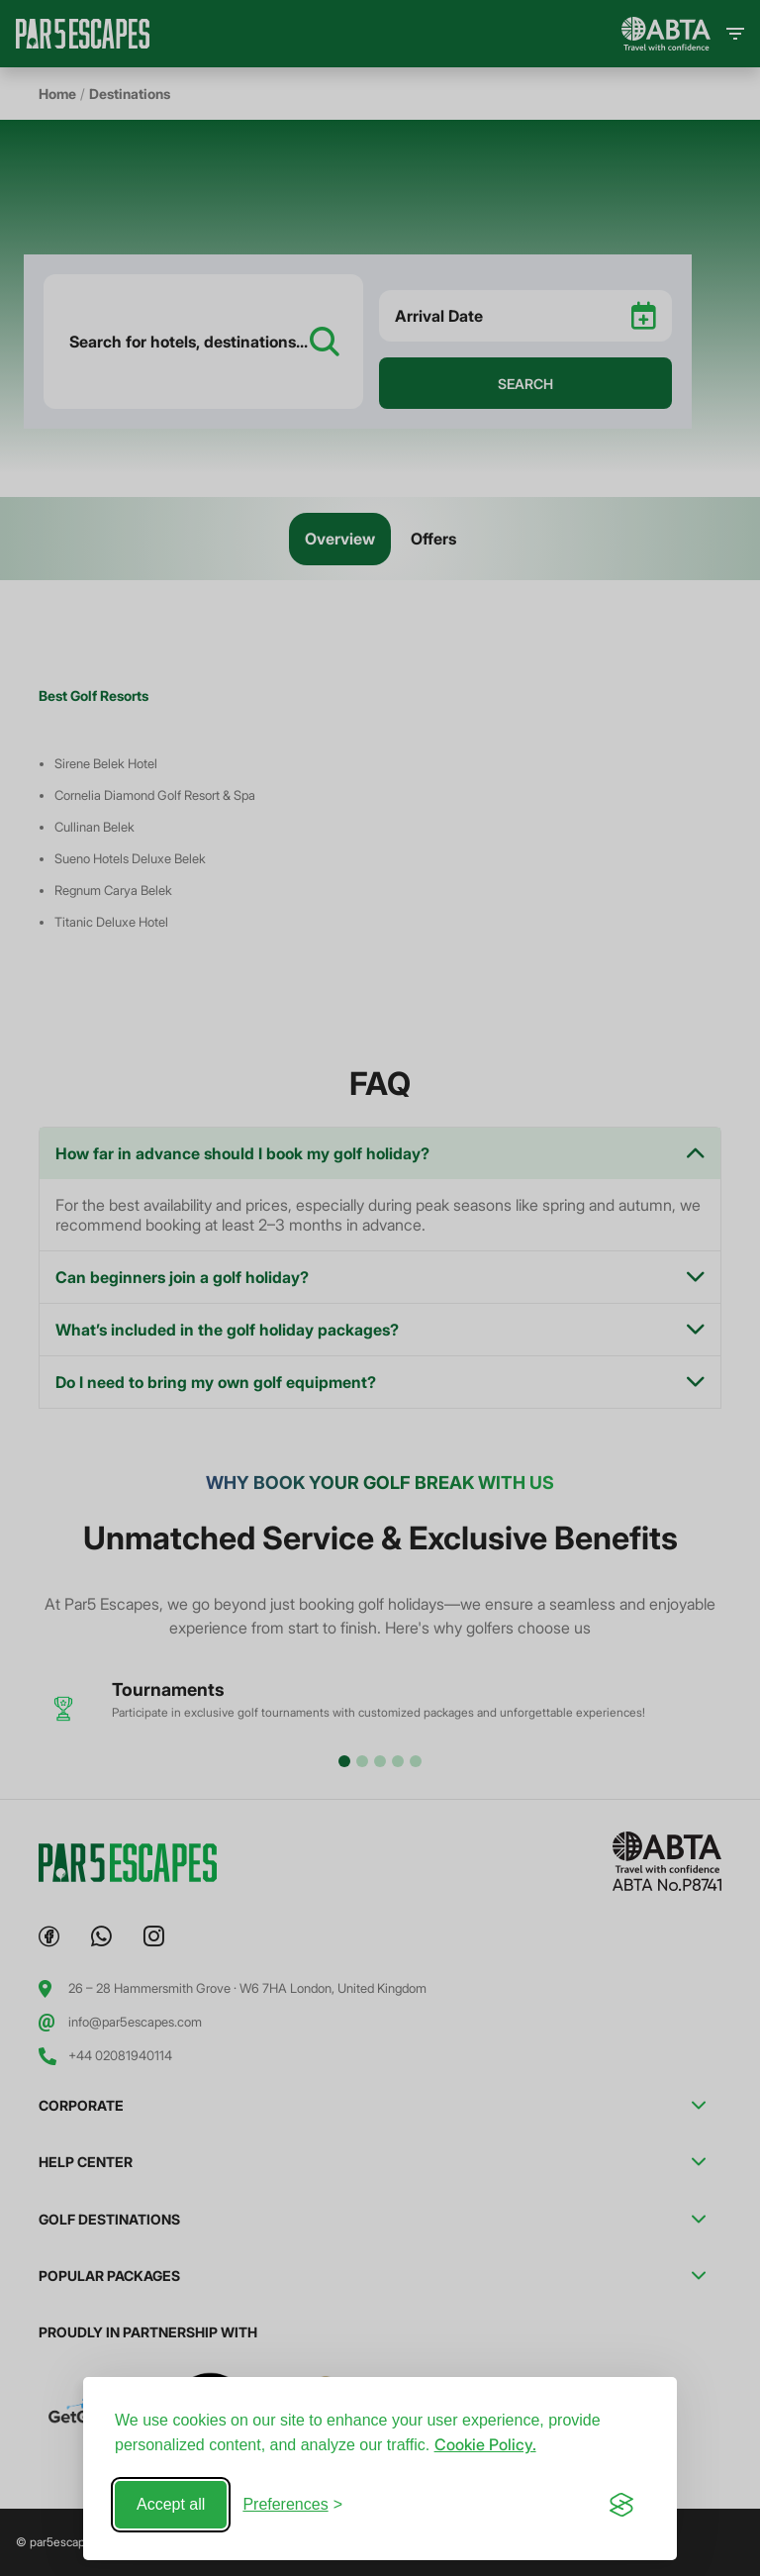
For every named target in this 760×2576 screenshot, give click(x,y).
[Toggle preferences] (292, 2504)
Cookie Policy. (485, 2444)
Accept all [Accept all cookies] (171, 2504)
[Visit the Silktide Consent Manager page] (621, 2504)
